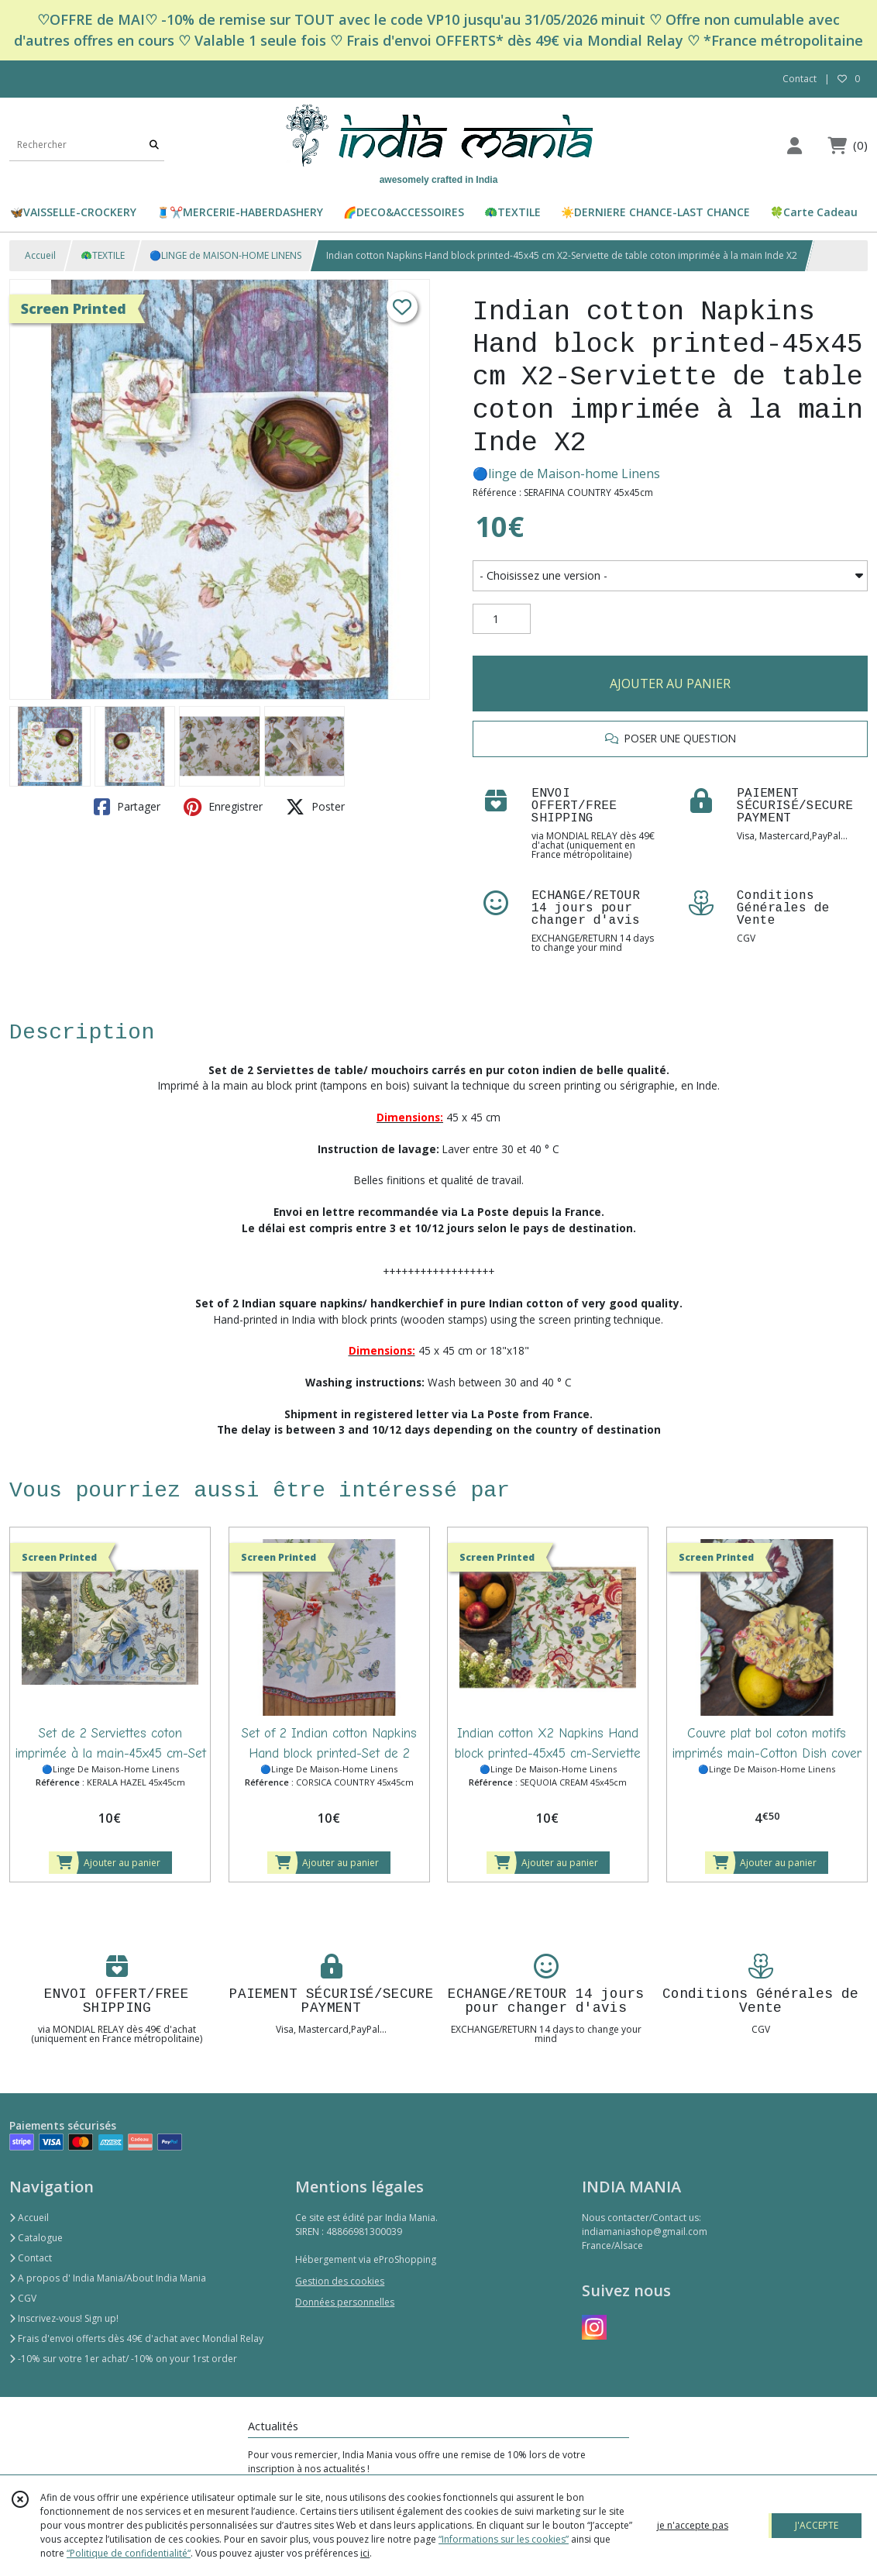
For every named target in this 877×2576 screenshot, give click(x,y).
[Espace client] (794, 145)
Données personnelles (344, 2302)
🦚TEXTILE (103, 255)
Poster (315, 806)
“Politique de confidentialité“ (129, 2553)
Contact (799, 78)
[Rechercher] (154, 145)
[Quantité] (502, 619)
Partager (127, 806)
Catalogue (36, 2237)
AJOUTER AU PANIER (670, 683)
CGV (22, 2298)
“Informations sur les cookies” (503, 2539)
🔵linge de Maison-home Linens (566, 473)
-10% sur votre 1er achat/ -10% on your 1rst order (123, 2358)
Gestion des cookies (339, 2281)
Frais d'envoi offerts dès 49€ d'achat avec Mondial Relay (136, 2338)
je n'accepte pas (692, 2525)
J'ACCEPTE (816, 2525)
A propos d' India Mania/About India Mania (107, 2278)
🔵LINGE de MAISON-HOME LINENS (225, 255)
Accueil (40, 255)
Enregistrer (223, 806)
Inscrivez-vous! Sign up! (64, 2318)
